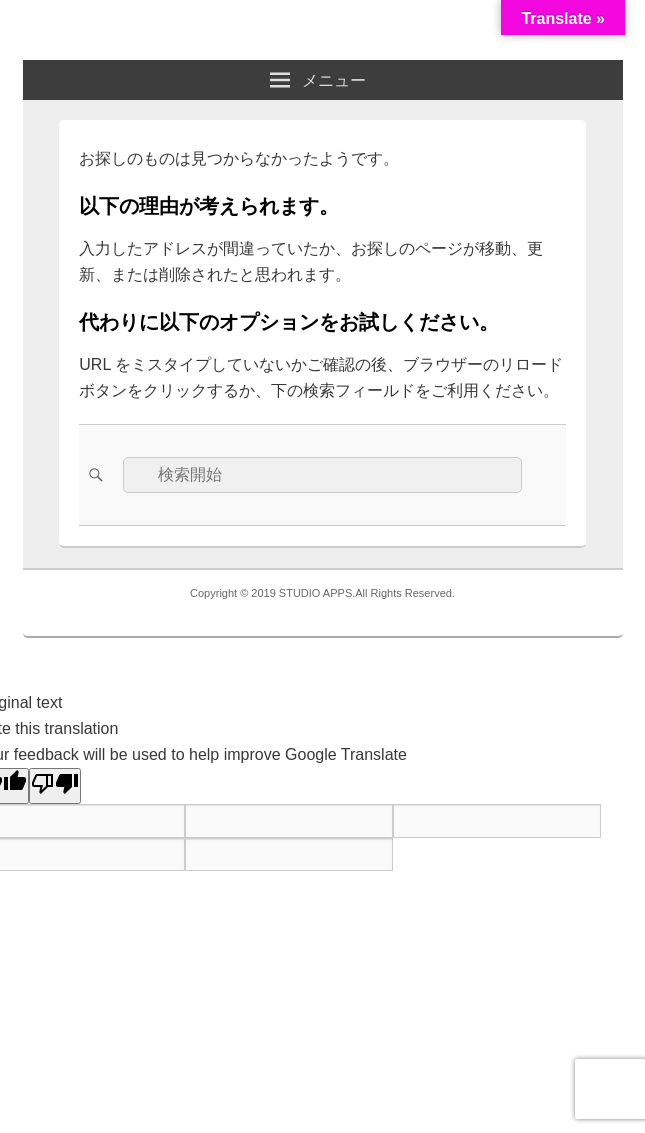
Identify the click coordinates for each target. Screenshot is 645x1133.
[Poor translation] (55, 786)
